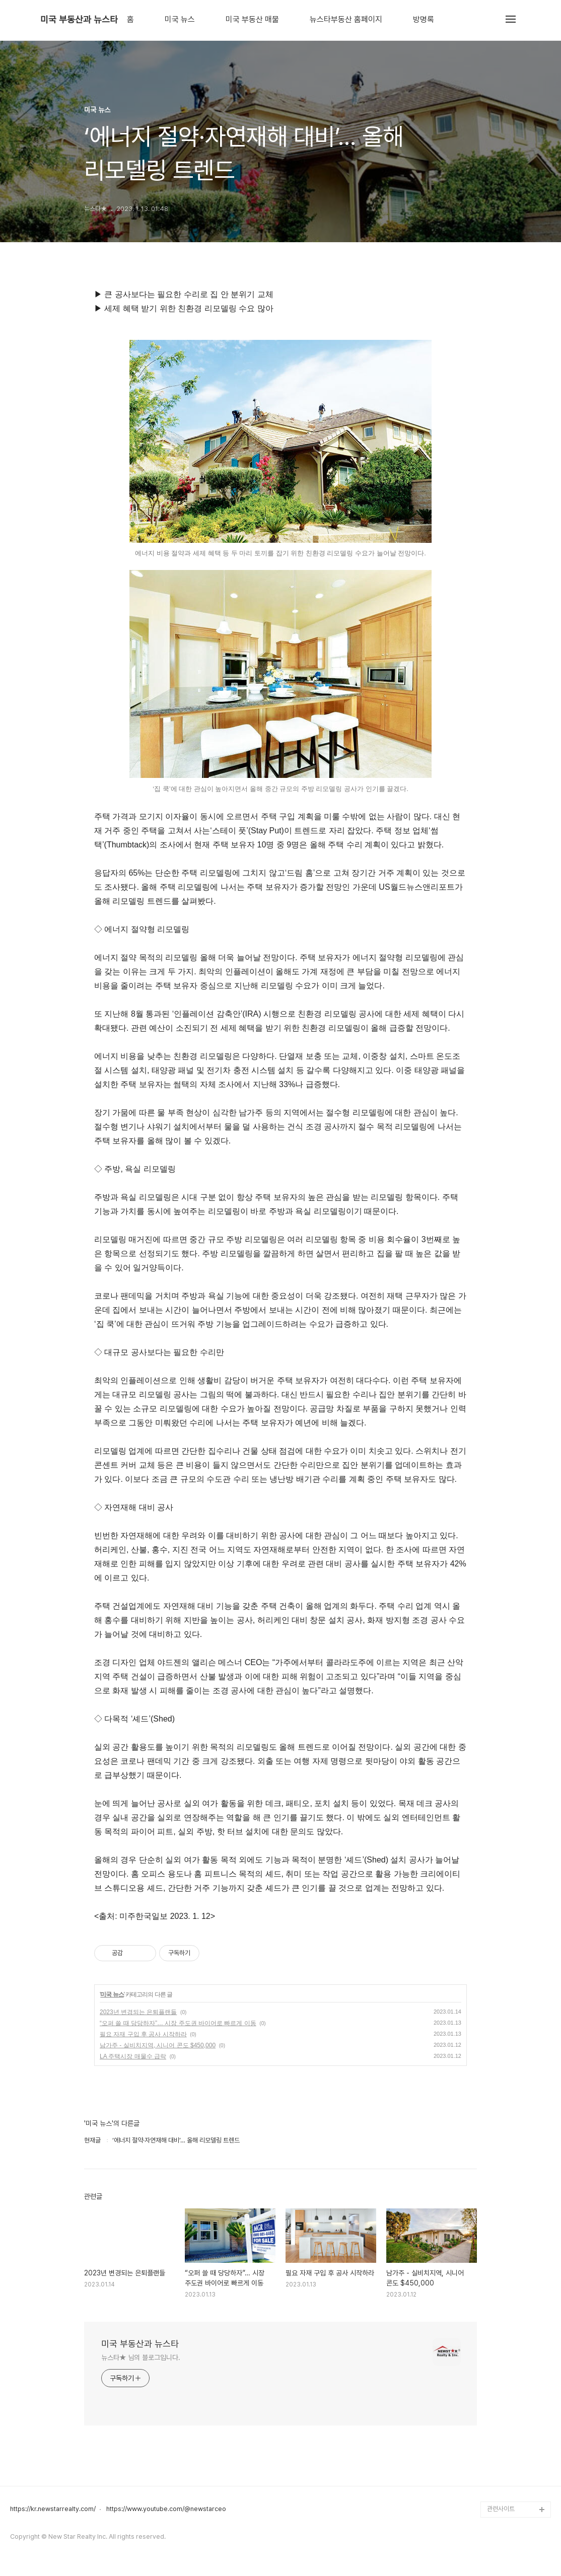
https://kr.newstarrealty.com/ (53, 2509)
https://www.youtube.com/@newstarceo (166, 2509)
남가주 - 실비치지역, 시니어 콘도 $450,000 (158, 2045)
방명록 (423, 19)
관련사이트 (501, 2509)
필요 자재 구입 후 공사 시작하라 (143, 2034)
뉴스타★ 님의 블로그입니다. (140, 2357)
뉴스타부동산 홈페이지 (346, 19)
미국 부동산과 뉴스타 (79, 20)
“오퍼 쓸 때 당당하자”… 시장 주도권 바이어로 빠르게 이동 (178, 2023)
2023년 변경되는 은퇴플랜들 (138, 2012)
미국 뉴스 (180, 19)
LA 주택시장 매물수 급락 (133, 2056)
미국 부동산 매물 (252, 19)
